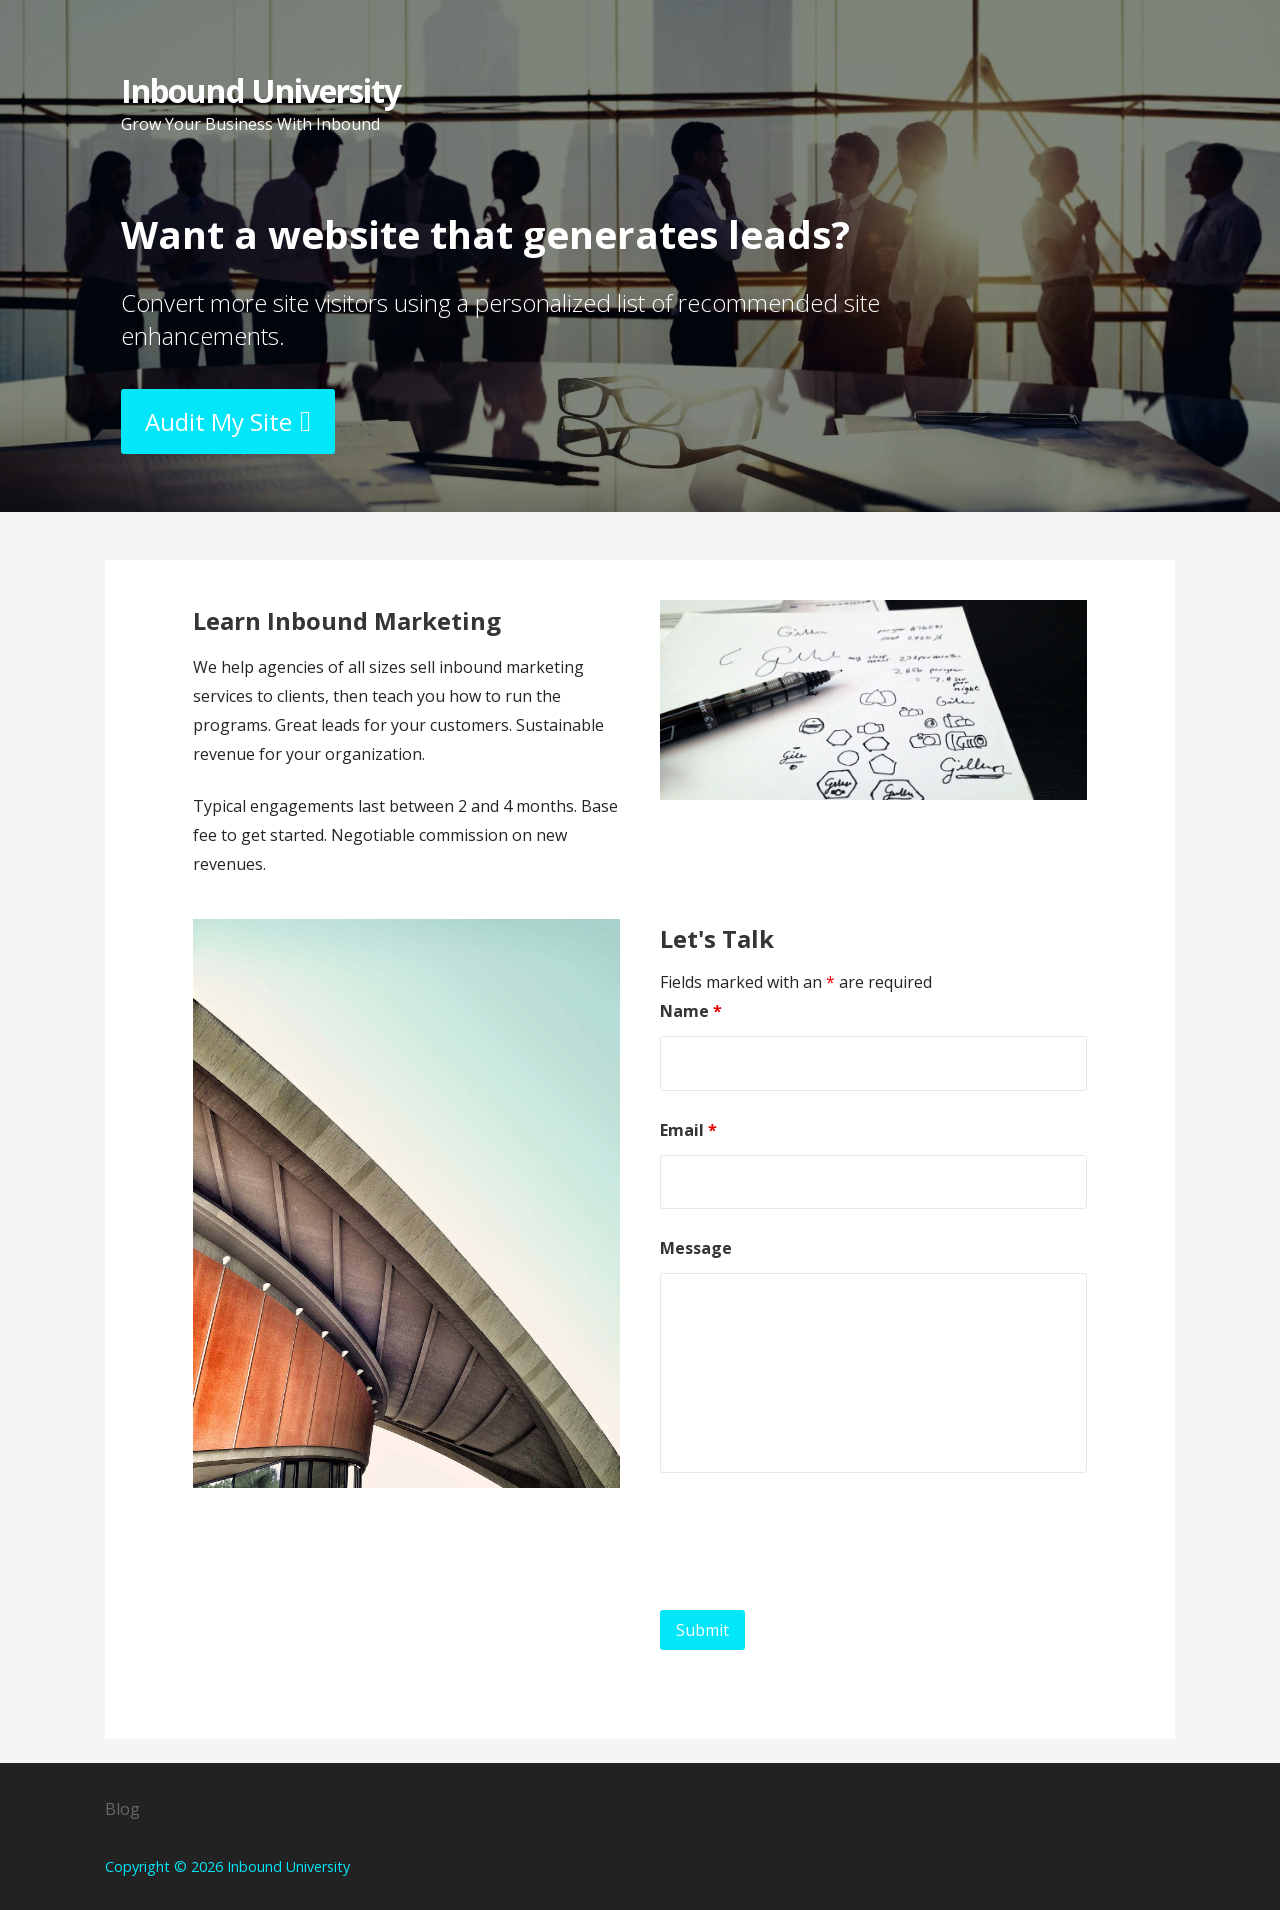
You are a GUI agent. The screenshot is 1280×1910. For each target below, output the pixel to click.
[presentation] (812, 1546)
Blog (122, 1809)
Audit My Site (218, 421)
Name (691, 1011)
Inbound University (261, 90)
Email (688, 1130)
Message (696, 1248)
